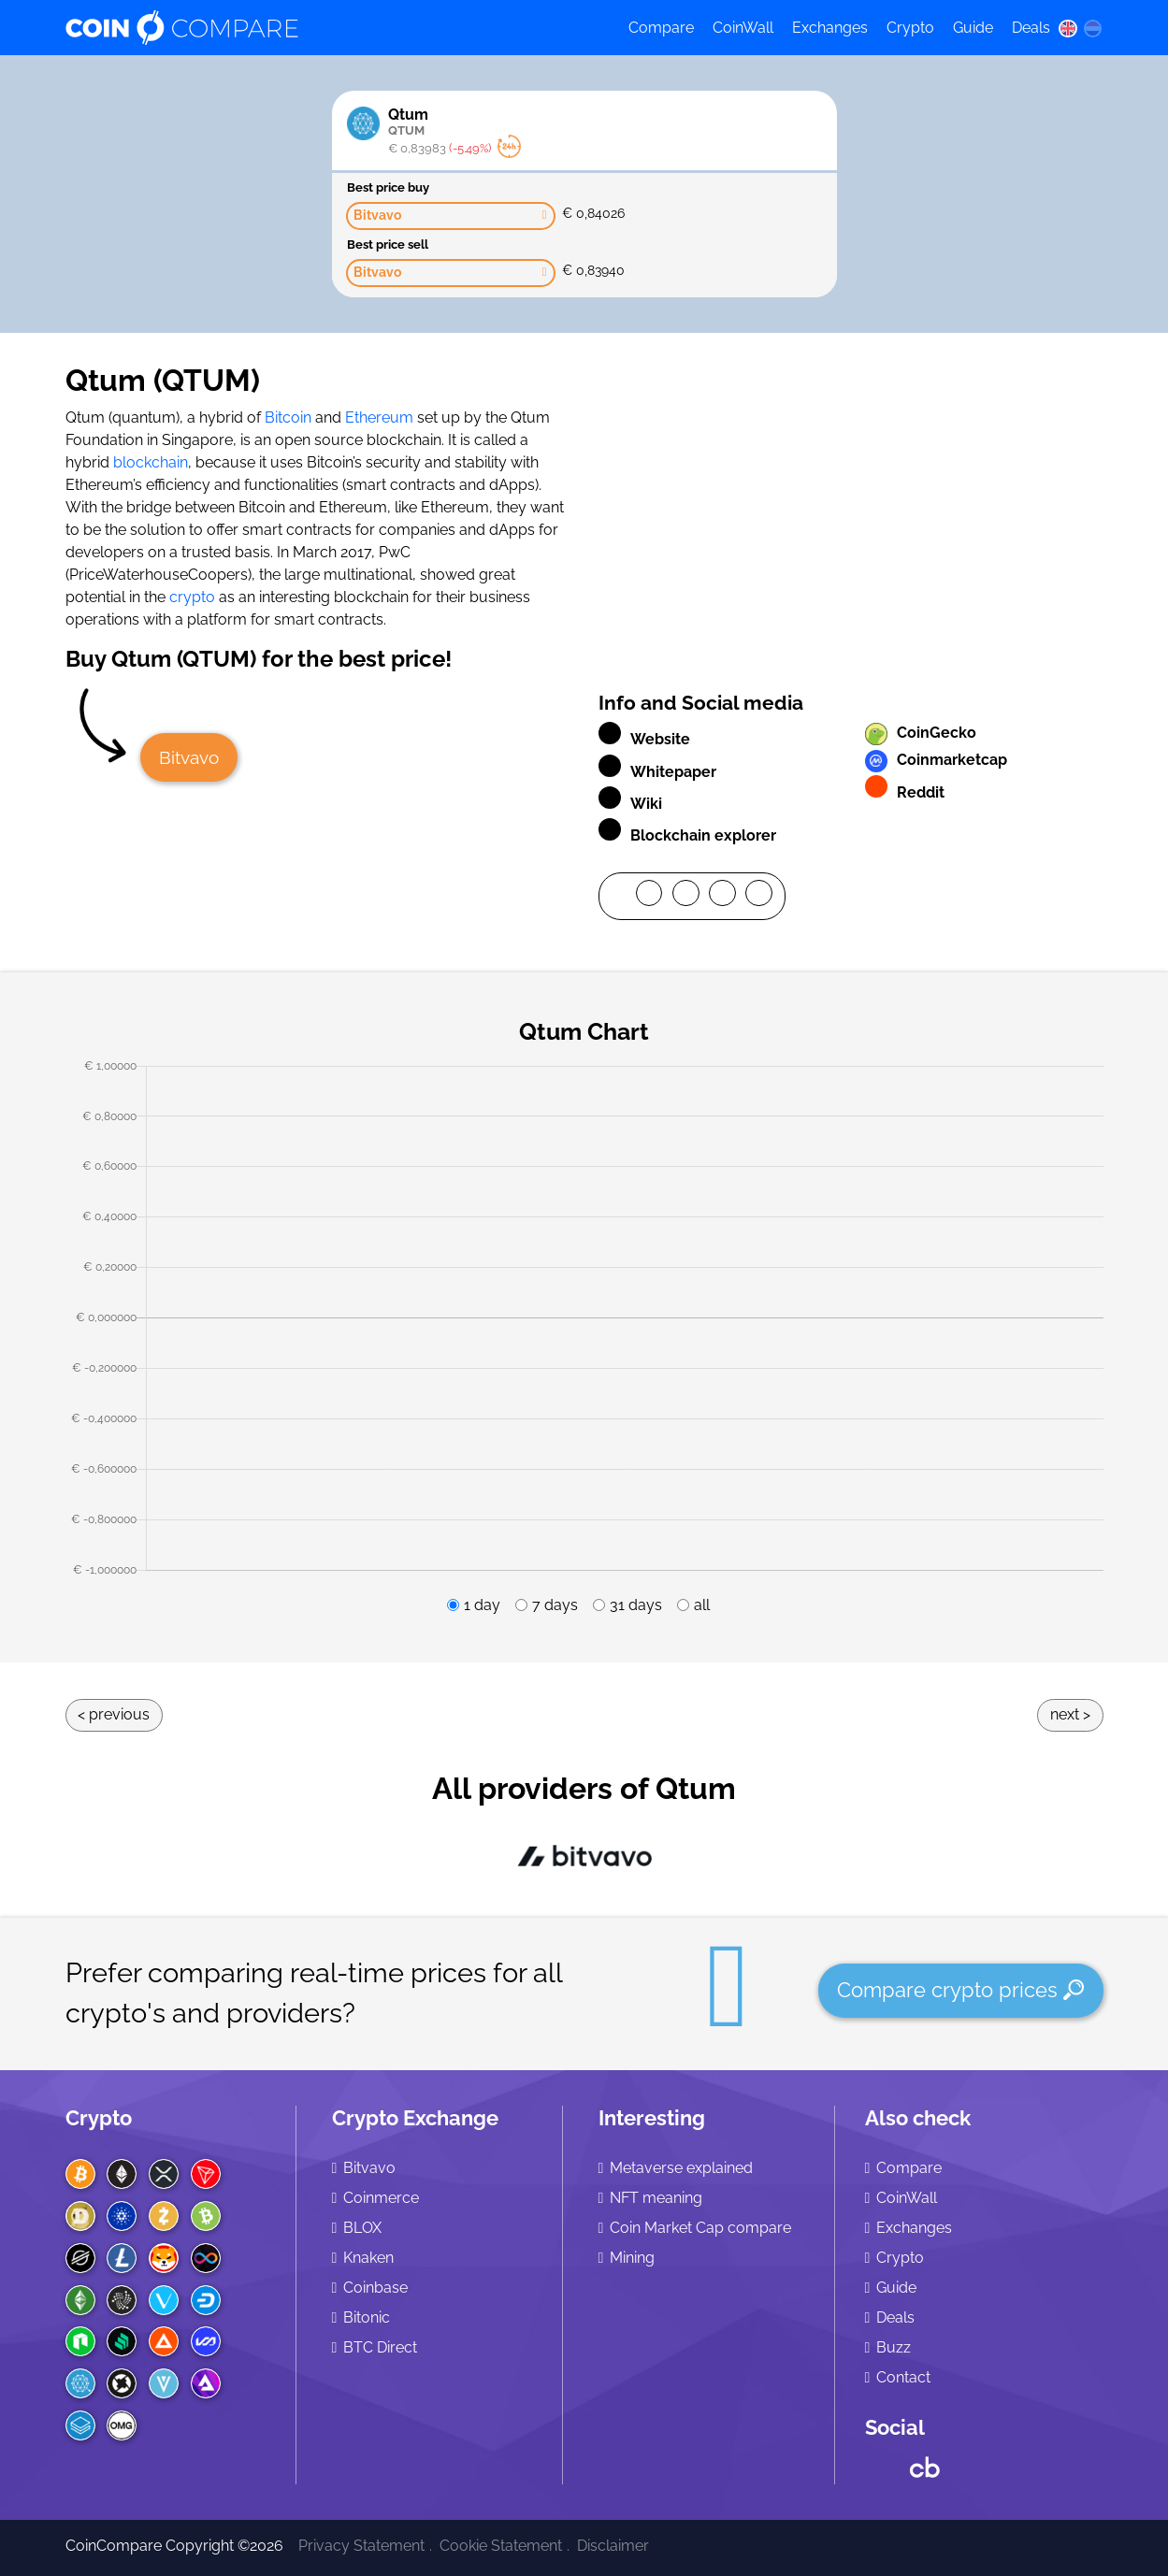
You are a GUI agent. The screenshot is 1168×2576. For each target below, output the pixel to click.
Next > (1070, 1714)
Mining (632, 2258)
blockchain (150, 462)
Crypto (910, 27)
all (702, 1605)
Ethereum (379, 417)
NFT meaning (656, 2198)
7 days (555, 1605)
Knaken (368, 2258)
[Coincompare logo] (329, 28)
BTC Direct (380, 2347)
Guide (973, 27)
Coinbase (375, 2287)
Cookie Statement (501, 2545)
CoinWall (743, 27)
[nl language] (1092, 28)
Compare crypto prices (961, 1990)
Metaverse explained (681, 2168)
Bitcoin (288, 417)
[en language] (1068, 28)
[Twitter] (685, 897)
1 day (482, 1605)
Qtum (556, 122)
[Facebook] (649, 897)
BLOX (362, 2228)
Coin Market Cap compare (700, 2228)
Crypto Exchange (415, 2118)
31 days (636, 1605)
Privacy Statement (361, 2545)
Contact (903, 2377)
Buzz (893, 2347)
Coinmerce (381, 2198)
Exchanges (830, 27)
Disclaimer (613, 2545)
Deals (1031, 27)
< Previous (114, 1714)
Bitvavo (189, 757)
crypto (192, 597)
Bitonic (366, 2317)
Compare (661, 27)
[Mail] (758, 897)
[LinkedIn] (722, 897)
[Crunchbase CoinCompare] (925, 2463)
